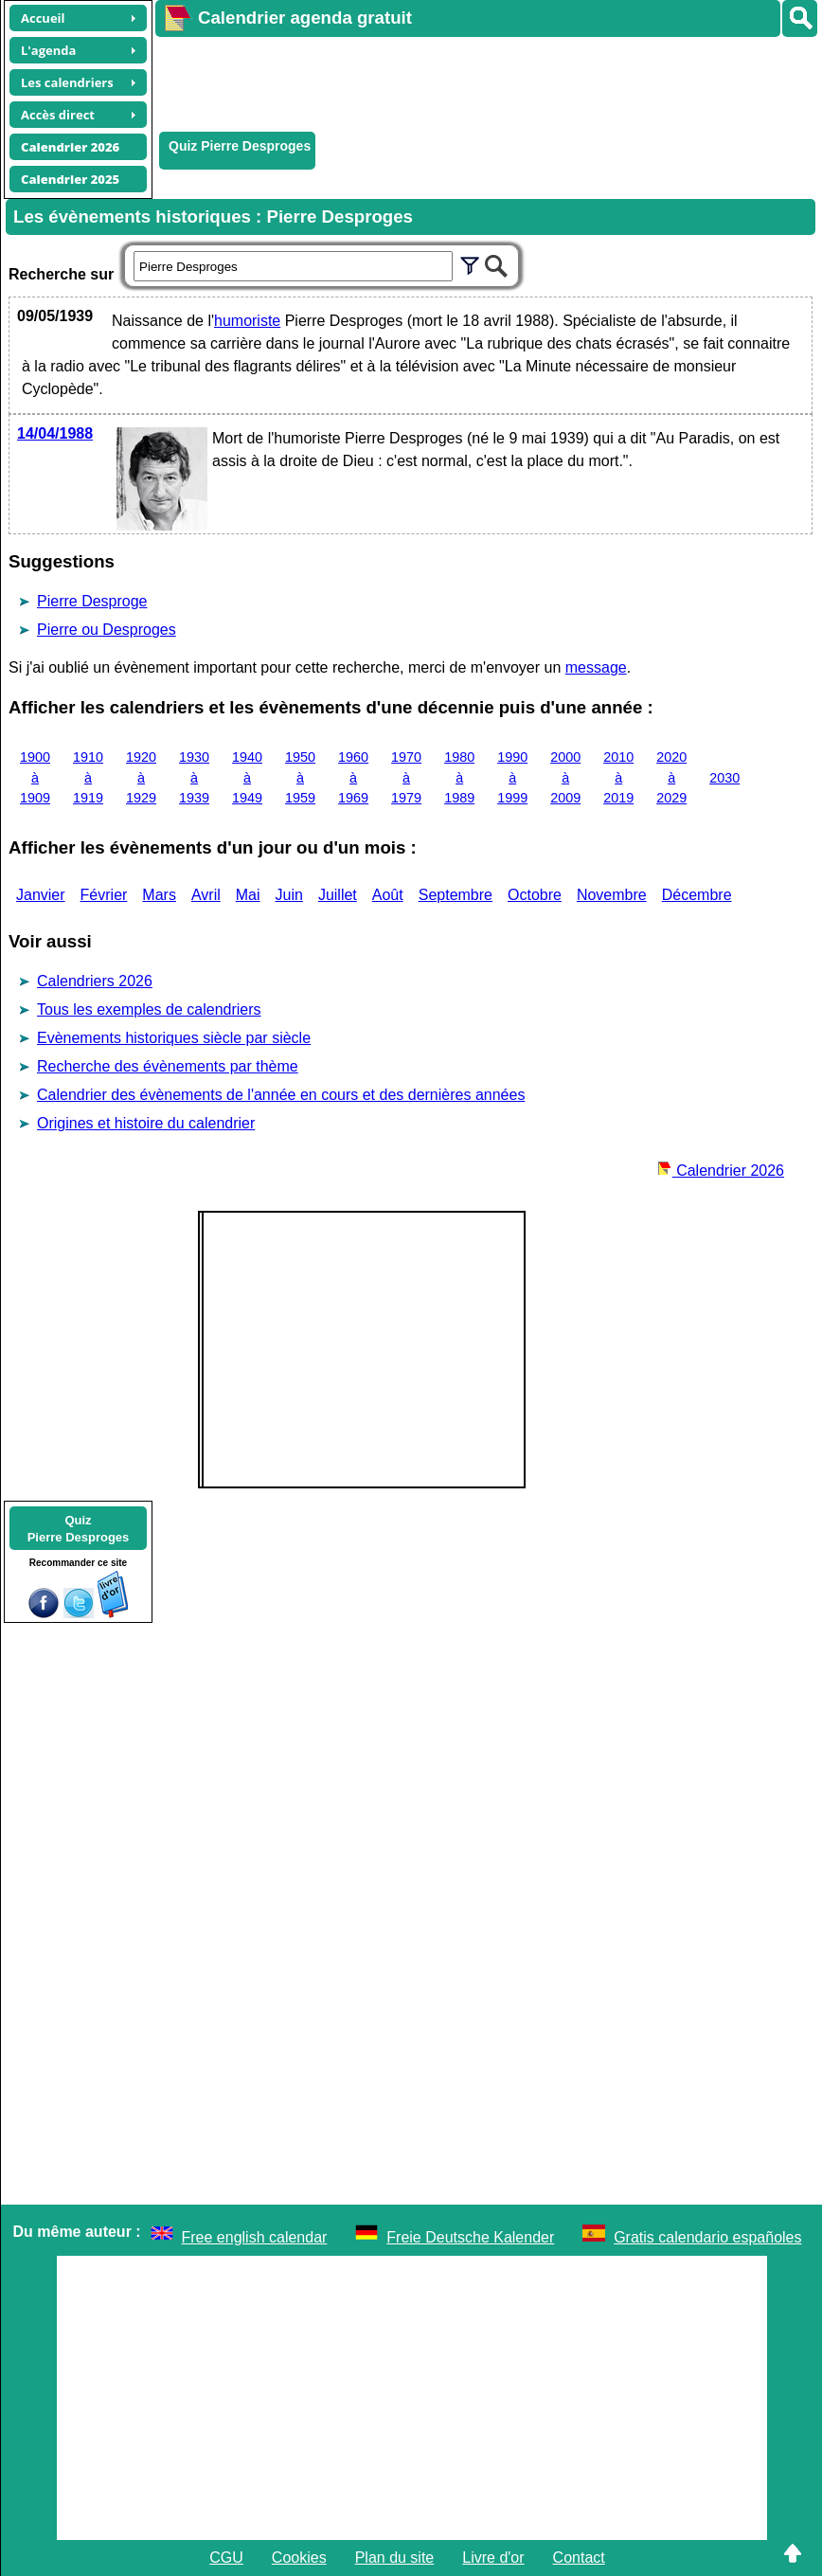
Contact (579, 2557)
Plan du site (395, 2557)
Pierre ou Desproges (106, 629)
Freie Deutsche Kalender (470, 2237)
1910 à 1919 (88, 777)
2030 (724, 777)
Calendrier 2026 (720, 1170)
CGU (226, 2557)
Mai (248, 895)
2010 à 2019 (618, 777)
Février (104, 895)
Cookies (299, 2557)
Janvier (40, 895)
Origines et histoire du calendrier (146, 1123)
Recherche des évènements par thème (167, 1066)
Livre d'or (493, 2557)
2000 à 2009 (565, 777)
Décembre (697, 895)
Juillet (337, 895)
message (596, 667)
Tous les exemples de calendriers (149, 1009)
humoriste (247, 321)
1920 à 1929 (141, 777)
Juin (289, 895)
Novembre (612, 895)
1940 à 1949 (247, 777)
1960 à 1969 (353, 777)
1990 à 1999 (512, 777)
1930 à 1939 (194, 777)
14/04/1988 (55, 433)
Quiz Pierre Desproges (240, 145)
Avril (206, 895)
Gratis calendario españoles (707, 2237)
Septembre (455, 895)
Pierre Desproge (92, 601)
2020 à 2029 (671, 777)
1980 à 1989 (459, 777)
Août (387, 895)
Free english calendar (255, 2237)
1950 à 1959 (300, 777)
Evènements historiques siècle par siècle (174, 1038)
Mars (159, 895)
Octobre (535, 895)
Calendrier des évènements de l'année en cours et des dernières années (281, 1095)
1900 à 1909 (35, 777)
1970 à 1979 (406, 777)
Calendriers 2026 (94, 981)
